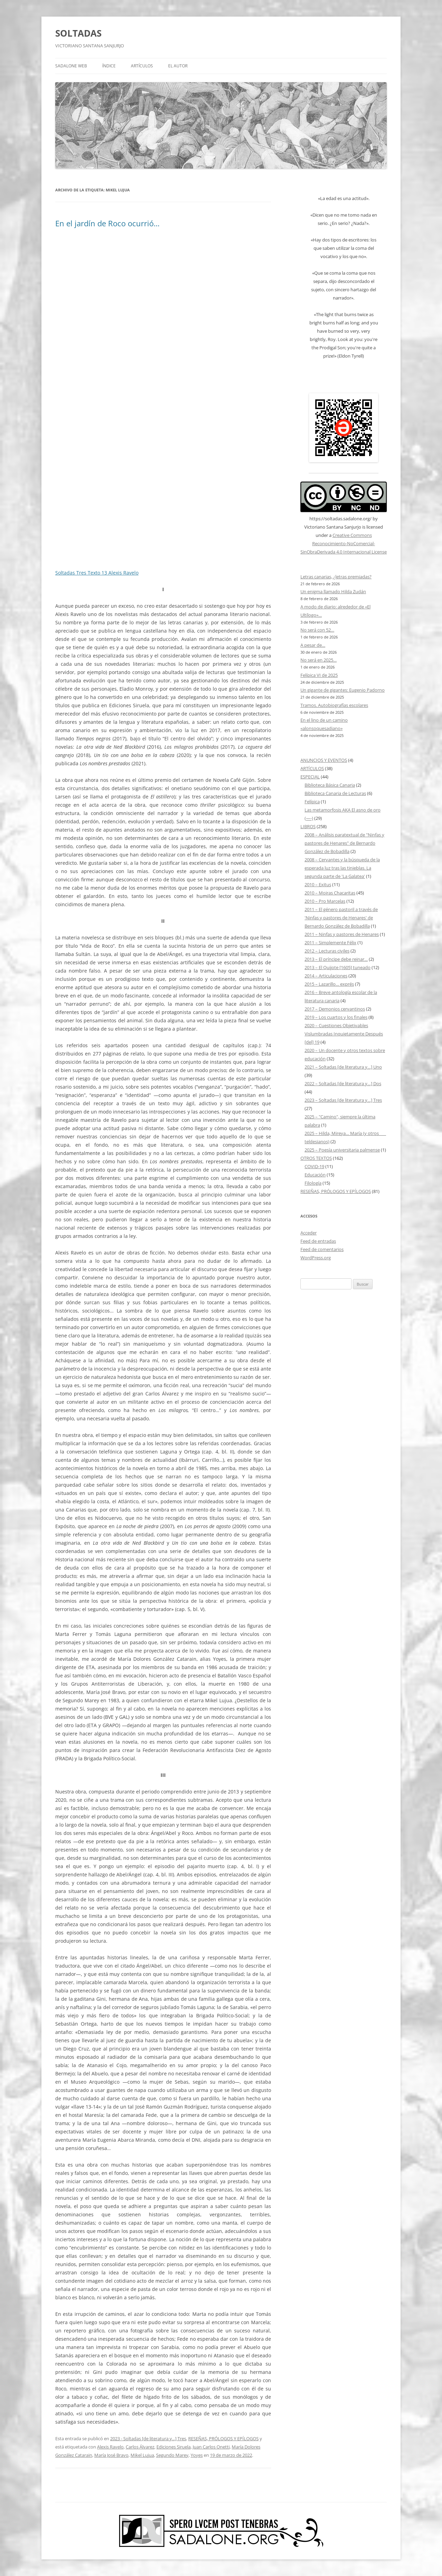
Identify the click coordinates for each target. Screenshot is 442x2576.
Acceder (308, 1233)
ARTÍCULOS (142, 66)
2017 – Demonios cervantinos (335, 1009)
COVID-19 (314, 1166)
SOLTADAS (78, 33)
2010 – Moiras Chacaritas (330, 893)
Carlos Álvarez (140, 2447)
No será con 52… (317, 630)
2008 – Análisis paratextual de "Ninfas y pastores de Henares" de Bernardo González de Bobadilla (344, 843)
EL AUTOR (178, 66)
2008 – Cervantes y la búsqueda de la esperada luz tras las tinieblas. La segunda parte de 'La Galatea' (342, 867)
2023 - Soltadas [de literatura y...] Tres (148, 2438)
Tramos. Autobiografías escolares (334, 705)
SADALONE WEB (71, 66)
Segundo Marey (172, 2455)
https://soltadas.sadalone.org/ (340, 518)
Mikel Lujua (142, 2455)
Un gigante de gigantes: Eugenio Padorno (342, 690)
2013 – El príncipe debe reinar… (336, 959)
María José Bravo (111, 2455)
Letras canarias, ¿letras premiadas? (336, 577)
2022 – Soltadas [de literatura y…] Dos (343, 1083)
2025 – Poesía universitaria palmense (342, 1150)
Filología (313, 1183)
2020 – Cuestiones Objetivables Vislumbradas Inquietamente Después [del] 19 (344, 1033)
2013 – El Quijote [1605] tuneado (338, 967)
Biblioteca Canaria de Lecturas (335, 793)
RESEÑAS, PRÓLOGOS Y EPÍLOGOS (223, 2438)
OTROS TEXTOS (316, 1158)
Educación (315, 1175)
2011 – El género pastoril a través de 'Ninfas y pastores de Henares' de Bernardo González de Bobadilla (341, 917)
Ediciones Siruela (173, 2447)
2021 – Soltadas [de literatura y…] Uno (343, 1067)
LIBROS (308, 826)
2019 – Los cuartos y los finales (336, 1017)
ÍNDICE (109, 66)
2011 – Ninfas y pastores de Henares (342, 934)
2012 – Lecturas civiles (327, 951)
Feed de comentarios (322, 1249)
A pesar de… (312, 645)
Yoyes (197, 2455)
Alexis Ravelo (110, 2447)
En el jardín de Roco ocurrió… (107, 223)
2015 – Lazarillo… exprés (329, 984)
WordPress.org (315, 1257)
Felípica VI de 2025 (319, 675)
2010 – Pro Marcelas (325, 901)
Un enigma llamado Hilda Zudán (333, 591)
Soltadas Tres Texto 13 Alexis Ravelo (96, 572)
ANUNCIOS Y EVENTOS (323, 760)
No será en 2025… (318, 660)
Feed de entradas (318, 1241)
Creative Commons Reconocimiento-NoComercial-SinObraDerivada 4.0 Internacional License (343, 543)
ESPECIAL (310, 777)
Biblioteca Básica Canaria (330, 785)
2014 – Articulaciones (326, 976)
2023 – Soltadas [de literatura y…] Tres (343, 1100)
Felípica (312, 801)
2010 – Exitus (318, 884)
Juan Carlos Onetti (211, 2447)
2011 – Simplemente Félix (330, 942)
